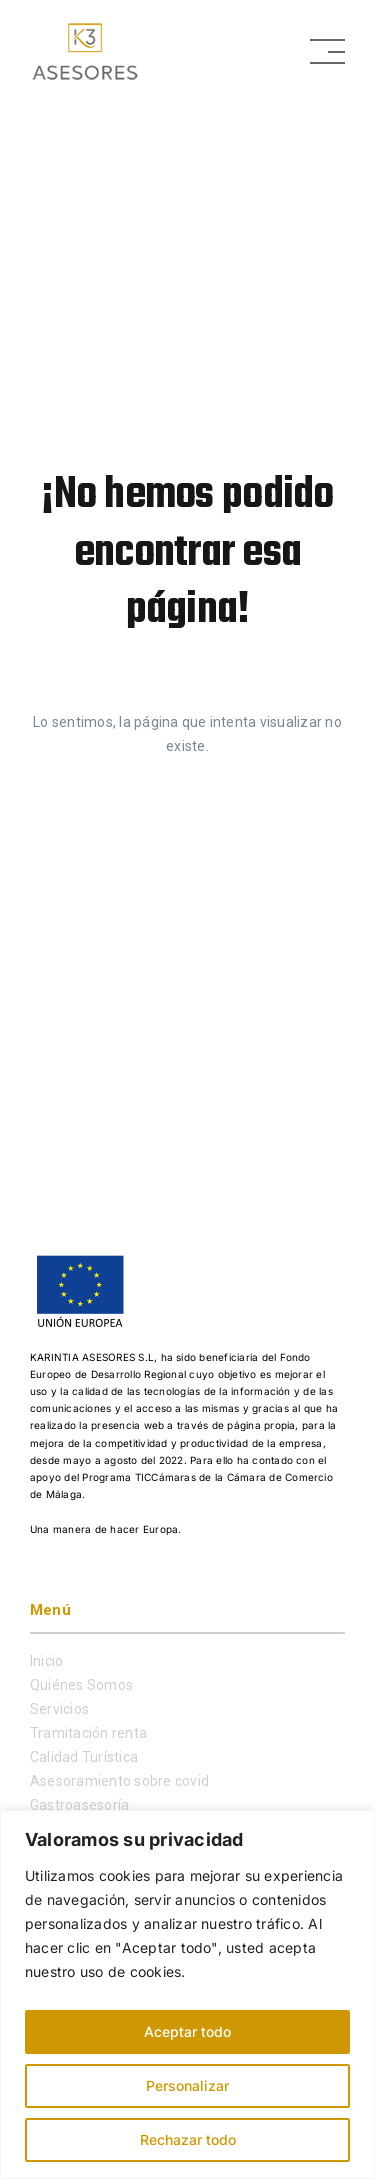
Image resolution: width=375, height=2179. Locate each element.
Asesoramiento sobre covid (119, 1781)
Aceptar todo (187, 2031)
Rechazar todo (188, 2139)
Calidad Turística (84, 1757)
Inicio (46, 1661)
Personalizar (187, 2085)
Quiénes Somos (81, 1685)
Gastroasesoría (79, 1805)
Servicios (59, 1709)
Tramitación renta (88, 1733)
